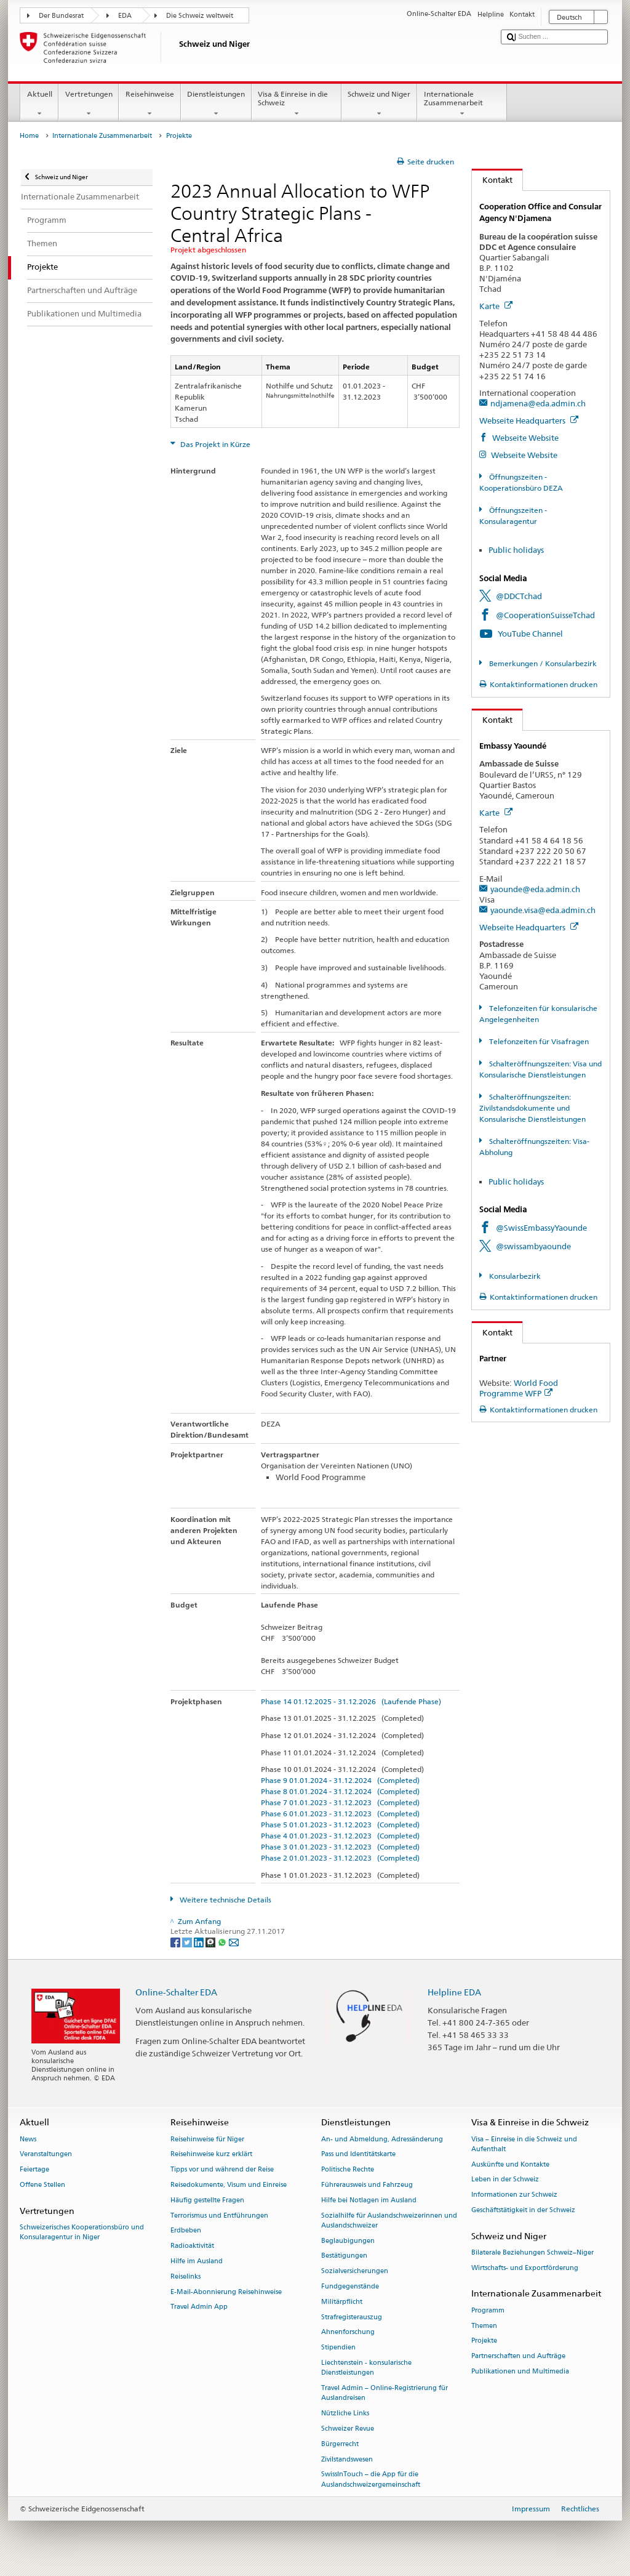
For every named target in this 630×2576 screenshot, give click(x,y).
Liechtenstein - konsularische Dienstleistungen (366, 2368)
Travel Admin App (199, 2307)
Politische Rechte (347, 2170)
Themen (484, 2326)
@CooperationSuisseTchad (545, 615)
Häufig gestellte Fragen (207, 2200)
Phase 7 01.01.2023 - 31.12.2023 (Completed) (340, 1802)
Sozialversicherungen (354, 2272)
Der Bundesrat (61, 16)
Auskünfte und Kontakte (510, 2164)
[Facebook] (176, 1941)
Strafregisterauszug (351, 2317)
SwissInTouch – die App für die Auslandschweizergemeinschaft (370, 2480)
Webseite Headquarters (528, 420)
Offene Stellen (42, 2185)
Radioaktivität (192, 2246)
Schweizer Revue (347, 2429)
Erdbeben (185, 2231)
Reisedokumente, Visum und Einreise (228, 2185)
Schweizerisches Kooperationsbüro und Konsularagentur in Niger (82, 2232)
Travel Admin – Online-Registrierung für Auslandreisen (384, 2393)
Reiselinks (185, 2276)
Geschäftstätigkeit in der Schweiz (523, 2210)
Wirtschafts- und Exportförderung (524, 2268)
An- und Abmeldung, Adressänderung (382, 2139)
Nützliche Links (345, 2413)
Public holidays (516, 550)
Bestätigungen (344, 2256)
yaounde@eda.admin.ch (535, 889)
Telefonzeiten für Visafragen (538, 1041)
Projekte (484, 2341)
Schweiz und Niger (379, 104)
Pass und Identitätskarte (358, 2155)
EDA (125, 16)
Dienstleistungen (216, 104)
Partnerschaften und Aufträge (518, 2357)
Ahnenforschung (348, 2332)
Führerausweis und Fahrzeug (367, 2185)
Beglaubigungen (348, 2241)
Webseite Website (524, 438)
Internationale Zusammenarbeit (462, 104)
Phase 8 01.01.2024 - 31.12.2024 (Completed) (340, 1791)
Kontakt (492, 180)
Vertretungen (88, 104)
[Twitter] (188, 1941)
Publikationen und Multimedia (520, 2371)
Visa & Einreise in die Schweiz (296, 104)
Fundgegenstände (350, 2286)
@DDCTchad (519, 596)
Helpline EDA (454, 1992)
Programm (487, 2310)
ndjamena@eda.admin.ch (538, 403)
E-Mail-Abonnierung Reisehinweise (226, 2292)
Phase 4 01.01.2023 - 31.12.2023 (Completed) (340, 1836)
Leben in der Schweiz (505, 2180)
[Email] (234, 1941)
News (28, 2139)
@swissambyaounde (533, 1246)
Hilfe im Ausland (196, 2261)
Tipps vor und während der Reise (222, 2170)
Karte (495, 306)
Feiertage (34, 2170)
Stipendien (338, 2348)
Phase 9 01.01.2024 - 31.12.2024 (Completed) (340, 1780)
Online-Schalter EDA (176, 1992)
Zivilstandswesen (347, 2459)
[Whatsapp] (223, 1941)
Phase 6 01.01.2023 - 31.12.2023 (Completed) (340, 1813)
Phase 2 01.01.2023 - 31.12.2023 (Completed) (340, 1858)
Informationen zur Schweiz (514, 2195)
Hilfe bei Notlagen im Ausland (369, 2200)
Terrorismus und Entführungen (219, 2216)
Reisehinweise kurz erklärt (211, 2155)
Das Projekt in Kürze (214, 444)
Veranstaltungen (46, 2155)
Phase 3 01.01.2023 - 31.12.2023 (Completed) (340, 1847)
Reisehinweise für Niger (207, 2139)
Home (29, 136)
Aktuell (39, 104)
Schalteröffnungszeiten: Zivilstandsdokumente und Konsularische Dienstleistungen (532, 1108)
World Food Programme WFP (518, 1388)
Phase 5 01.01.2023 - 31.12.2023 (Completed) (340, 1825)
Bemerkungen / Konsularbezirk (542, 663)
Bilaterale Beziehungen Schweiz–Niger (532, 2252)
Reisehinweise (149, 104)
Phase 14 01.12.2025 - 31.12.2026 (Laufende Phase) (351, 1701)
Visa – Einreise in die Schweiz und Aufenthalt (524, 2144)
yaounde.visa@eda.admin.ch (543, 910)
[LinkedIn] (199, 1941)
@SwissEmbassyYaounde (541, 1228)
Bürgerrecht (340, 2444)
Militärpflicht (341, 2302)
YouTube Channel (530, 633)
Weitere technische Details (224, 1899)
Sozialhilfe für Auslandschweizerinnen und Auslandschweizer (389, 2220)
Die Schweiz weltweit (199, 16)
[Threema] (211, 1941)
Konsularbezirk (514, 1276)
